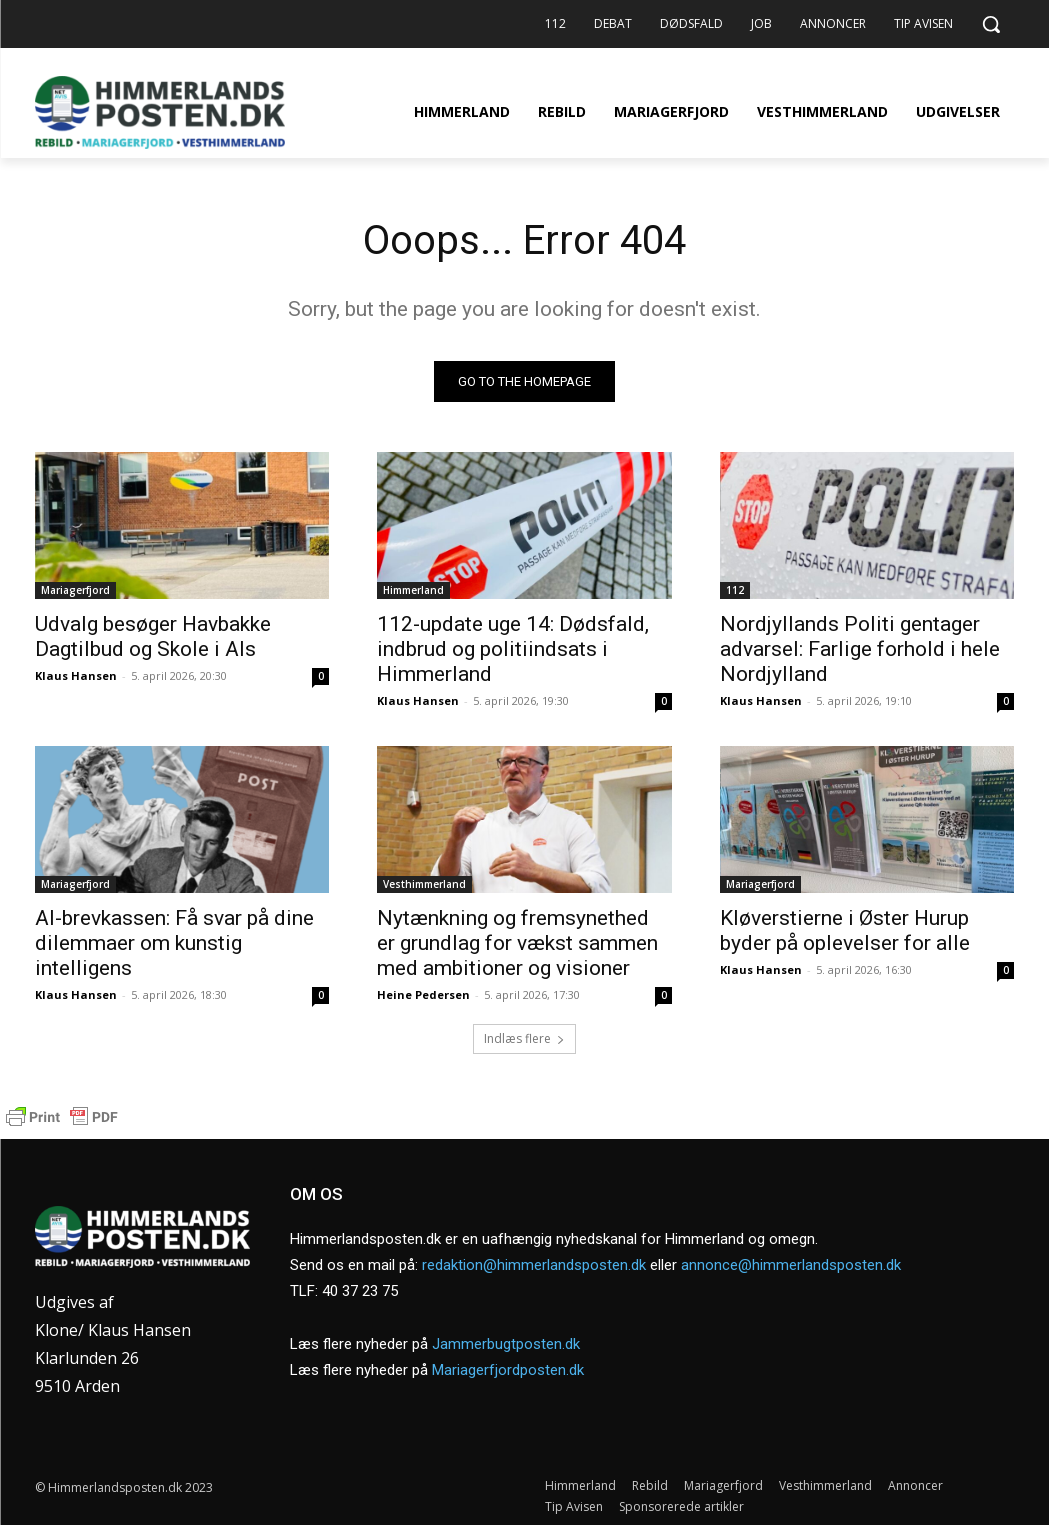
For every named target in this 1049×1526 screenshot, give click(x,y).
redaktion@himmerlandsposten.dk (534, 1265)
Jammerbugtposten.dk (506, 1344)
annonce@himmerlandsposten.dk (791, 1265)
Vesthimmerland (424, 884)
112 (735, 590)
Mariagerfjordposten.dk (508, 1370)
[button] (991, 24)
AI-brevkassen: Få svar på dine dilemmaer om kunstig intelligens (174, 943)
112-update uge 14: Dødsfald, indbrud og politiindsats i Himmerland (513, 649)
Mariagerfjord (75, 590)
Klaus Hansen (76, 675)
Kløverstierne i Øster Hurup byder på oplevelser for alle (845, 930)
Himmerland (413, 590)
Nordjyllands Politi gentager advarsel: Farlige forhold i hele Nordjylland (860, 649)
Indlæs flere (524, 1038)
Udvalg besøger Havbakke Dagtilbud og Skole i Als (153, 636)
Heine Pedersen (423, 994)
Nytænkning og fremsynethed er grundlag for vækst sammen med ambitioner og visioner (517, 943)
